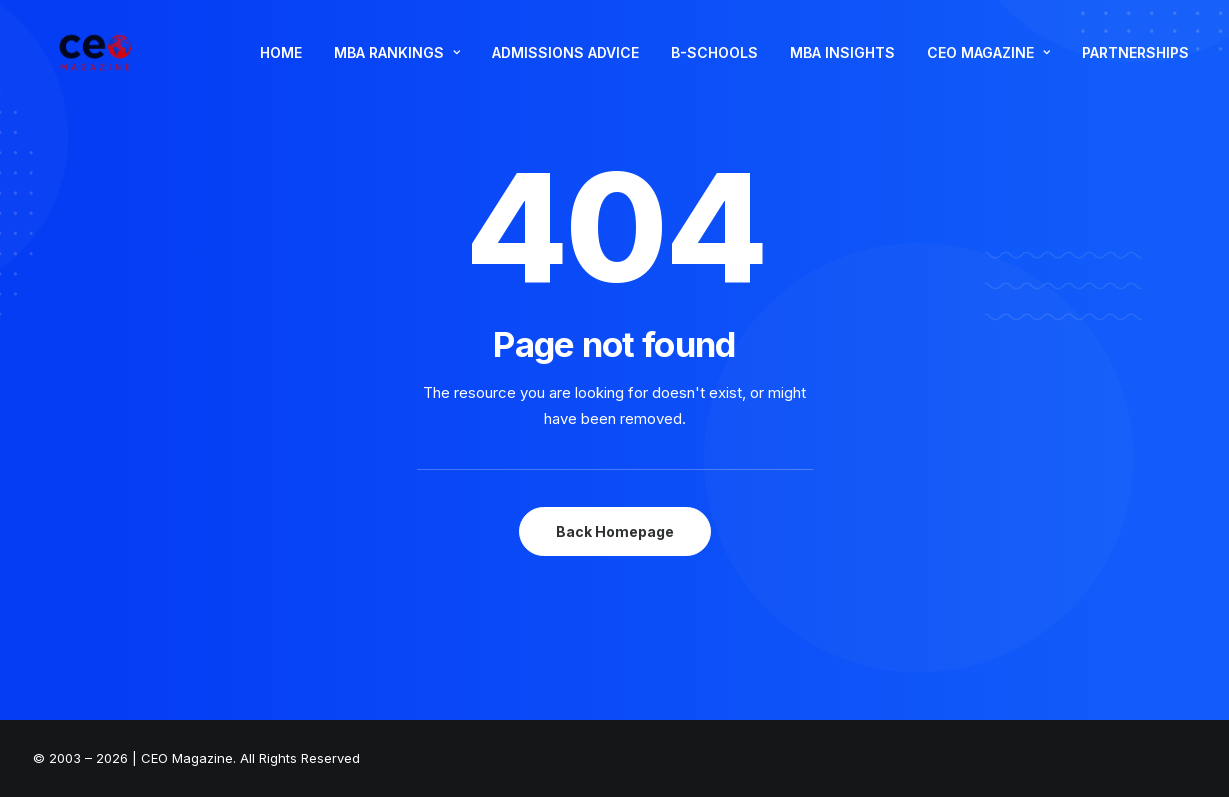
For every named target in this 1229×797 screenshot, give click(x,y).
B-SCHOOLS (714, 65)
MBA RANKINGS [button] (397, 65)
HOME (281, 65)
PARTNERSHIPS (1135, 65)
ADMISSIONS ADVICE (565, 65)
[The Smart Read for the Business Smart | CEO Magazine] (92, 66)
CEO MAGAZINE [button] (988, 65)
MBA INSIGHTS (842, 65)
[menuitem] (281, 66)
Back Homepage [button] (615, 531)
